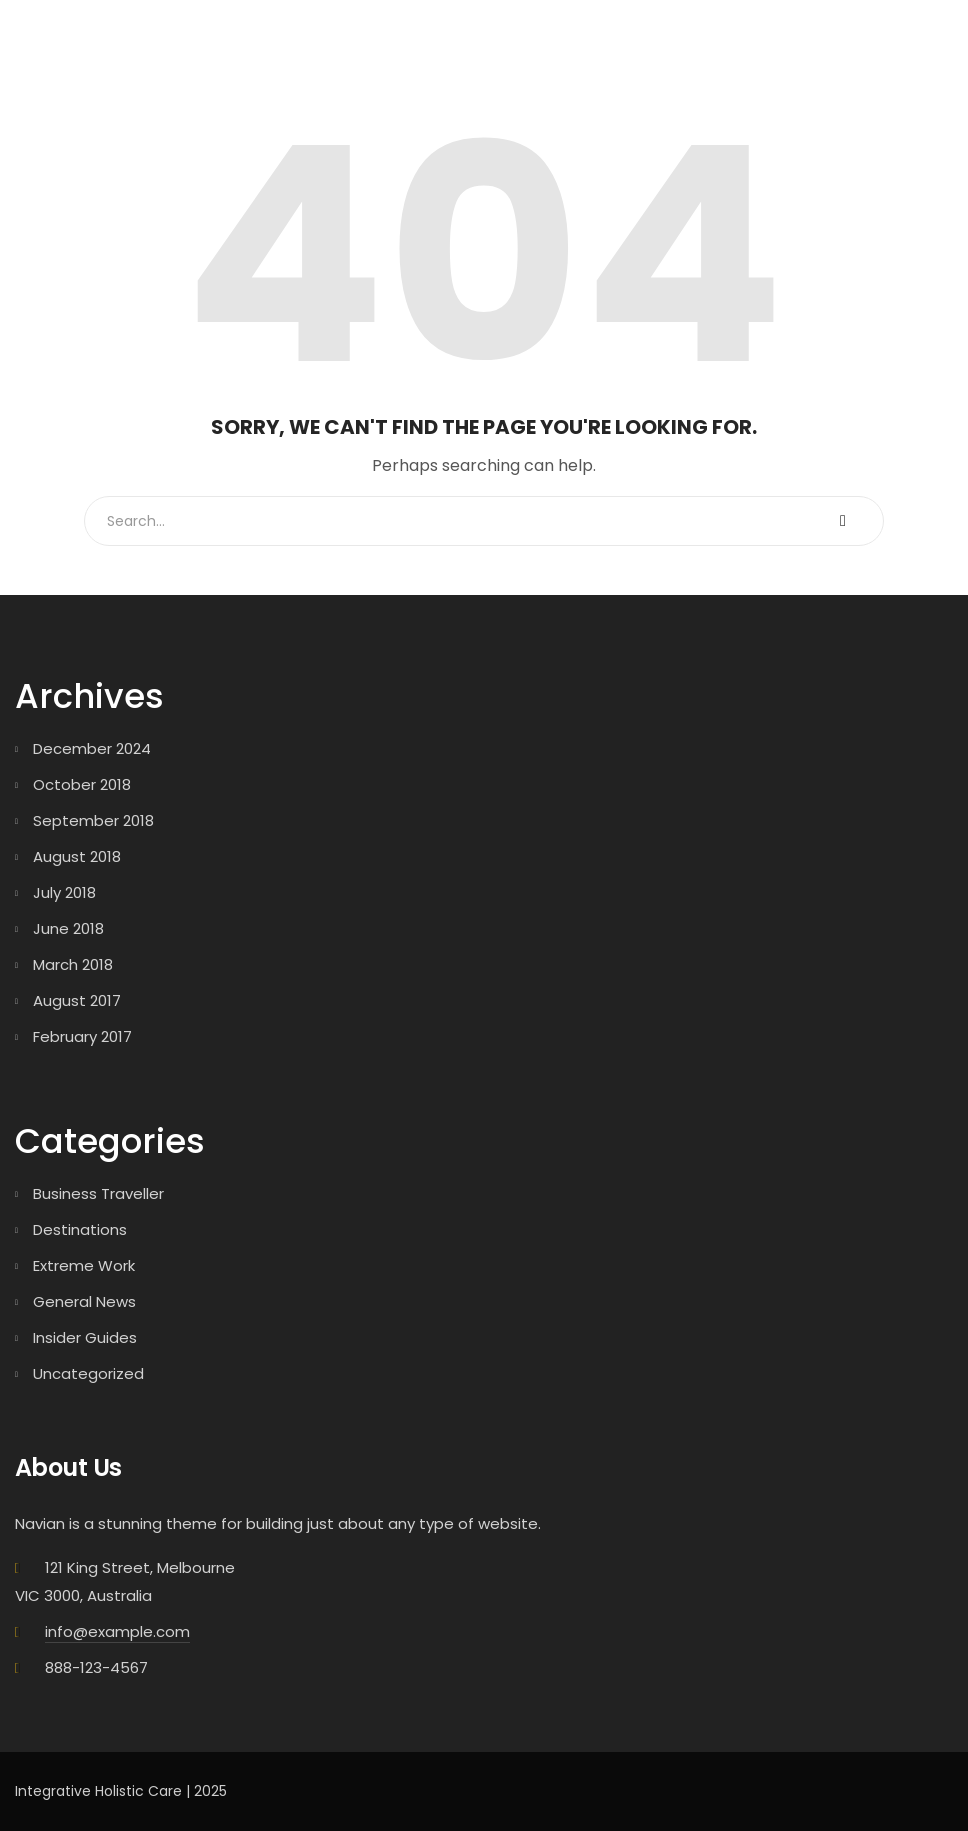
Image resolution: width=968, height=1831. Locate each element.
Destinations (80, 1229)
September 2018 (93, 820)
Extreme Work (84, 1265)
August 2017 (77, 1000)
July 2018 (64, 892)
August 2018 (77, 856)
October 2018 (82, 784)
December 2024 (92, 748)
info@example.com (117, 1631)
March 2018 (73, 964)
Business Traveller (98, 1193)
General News (84, 1301)
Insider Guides (85, 1337)
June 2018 (68, 928)
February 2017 (82, 1036)
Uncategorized (88, 1373)
